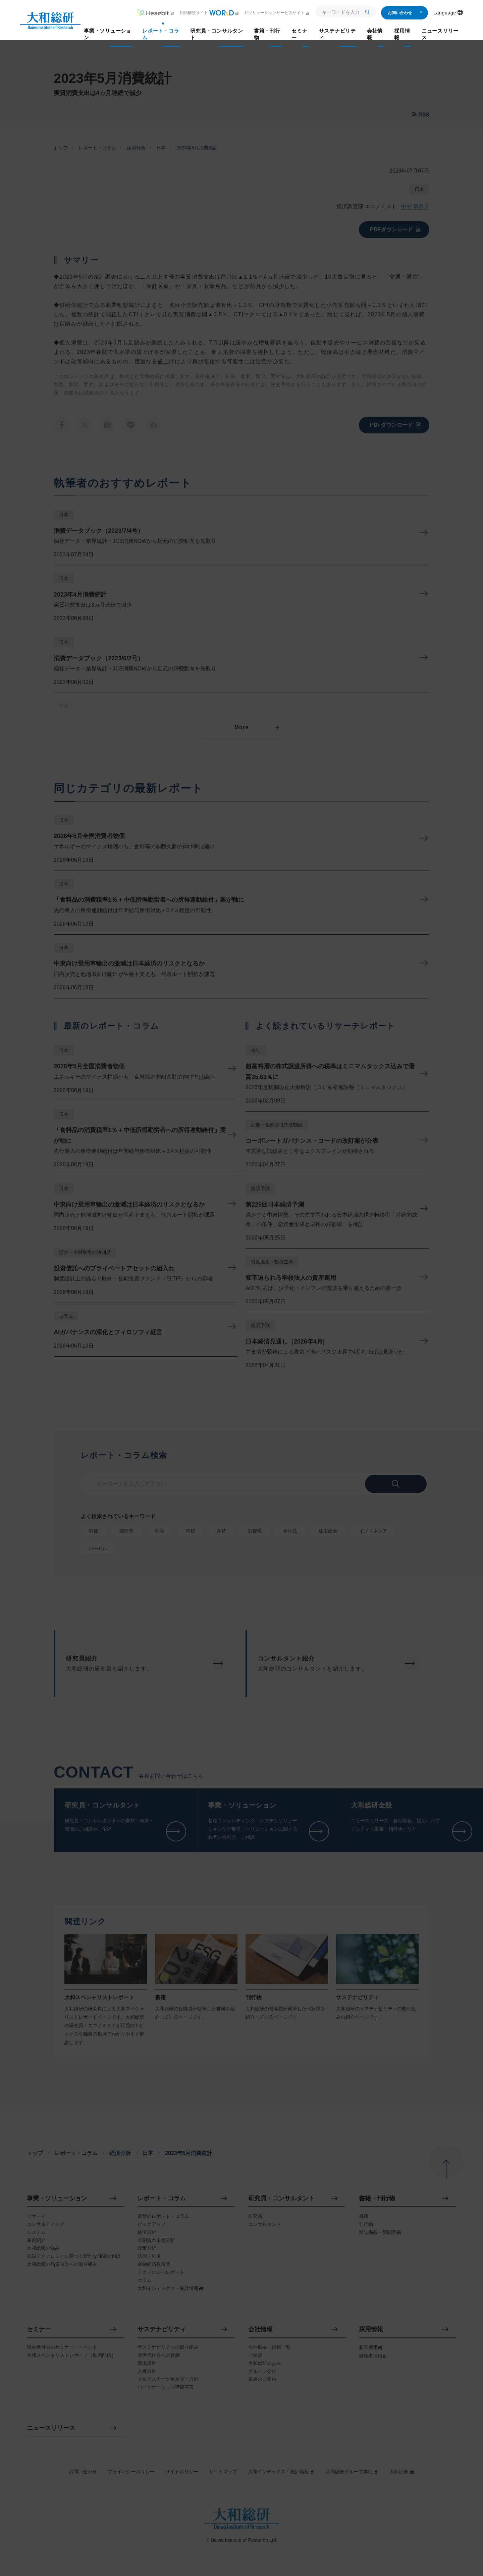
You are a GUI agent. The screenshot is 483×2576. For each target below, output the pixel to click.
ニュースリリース (51, 2428)
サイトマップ (223, 2471)
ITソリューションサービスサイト (277, 12)
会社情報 (260, 2329)
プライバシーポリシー (131, 2471)
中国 (159, 1531)
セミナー (39, 2329)
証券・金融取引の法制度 (85, 1252)
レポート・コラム (97, 147)
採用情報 (371, 2329)
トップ (61, 147)
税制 (255, 1050)
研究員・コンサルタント (281, 2198)
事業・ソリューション (57, 2198)
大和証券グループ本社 (352, 2471)
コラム (66, 1316)
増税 (190, 1531)
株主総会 (328, 1531)
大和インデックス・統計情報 (281, 2471)
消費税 (255, 1531)
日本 (161, 147)
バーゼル (98, 1548)
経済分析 (136, 147)
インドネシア (373, 1531)
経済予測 (260, 1188)
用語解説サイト (209, 12)
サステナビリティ (162, 2329)
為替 (221, 1531)
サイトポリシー (181, 2471)
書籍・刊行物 (377, 2198)
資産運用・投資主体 (272, 1261)
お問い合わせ (405, 12)
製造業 (126, 1531)
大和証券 (401, 2471)
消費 (93, 1531)
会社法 (290, 1531)
